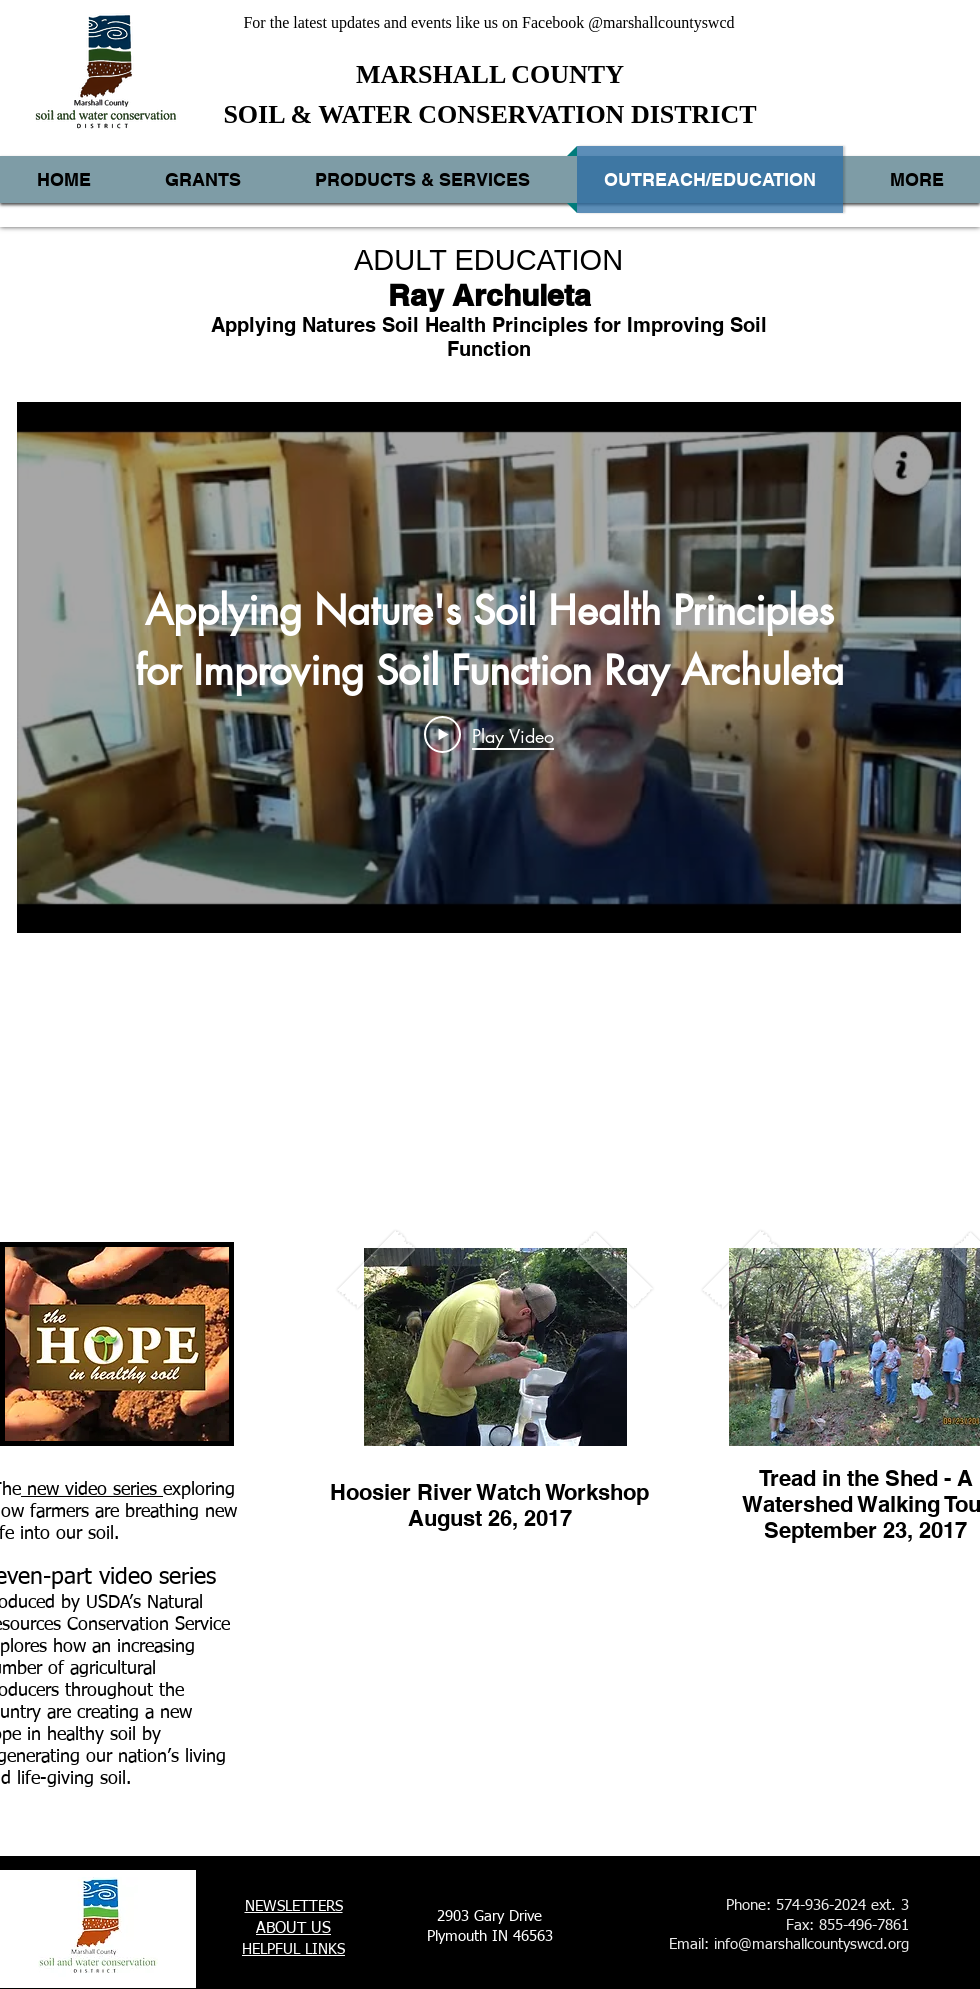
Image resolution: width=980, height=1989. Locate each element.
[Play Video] (489, 735)
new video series (92, 1490)
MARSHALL (430, 74)
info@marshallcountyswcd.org (811, 1944)
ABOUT (281, 1929)
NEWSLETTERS (294, 1906)
